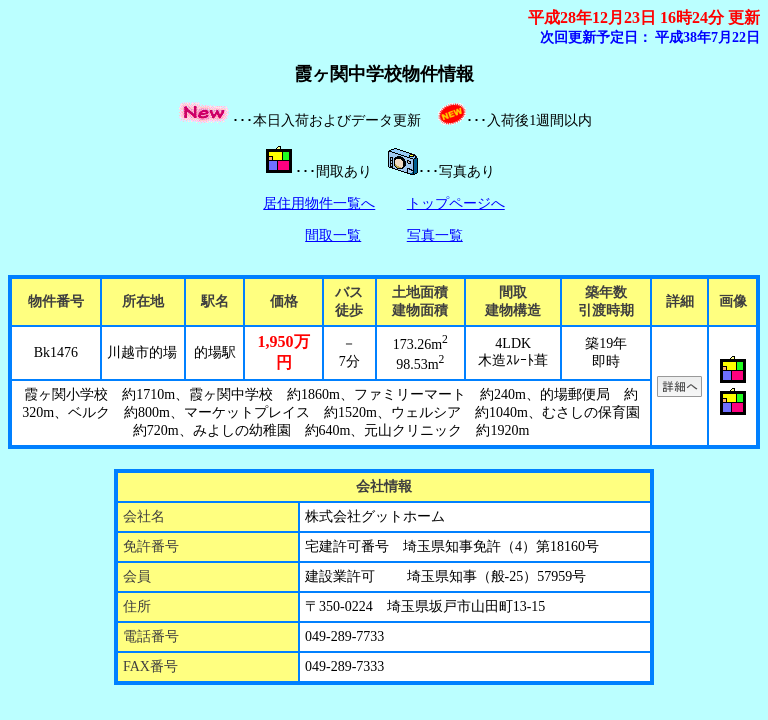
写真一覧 (435, 235)
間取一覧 (333, 235)
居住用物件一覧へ (319, 203)
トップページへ (456, 203)
